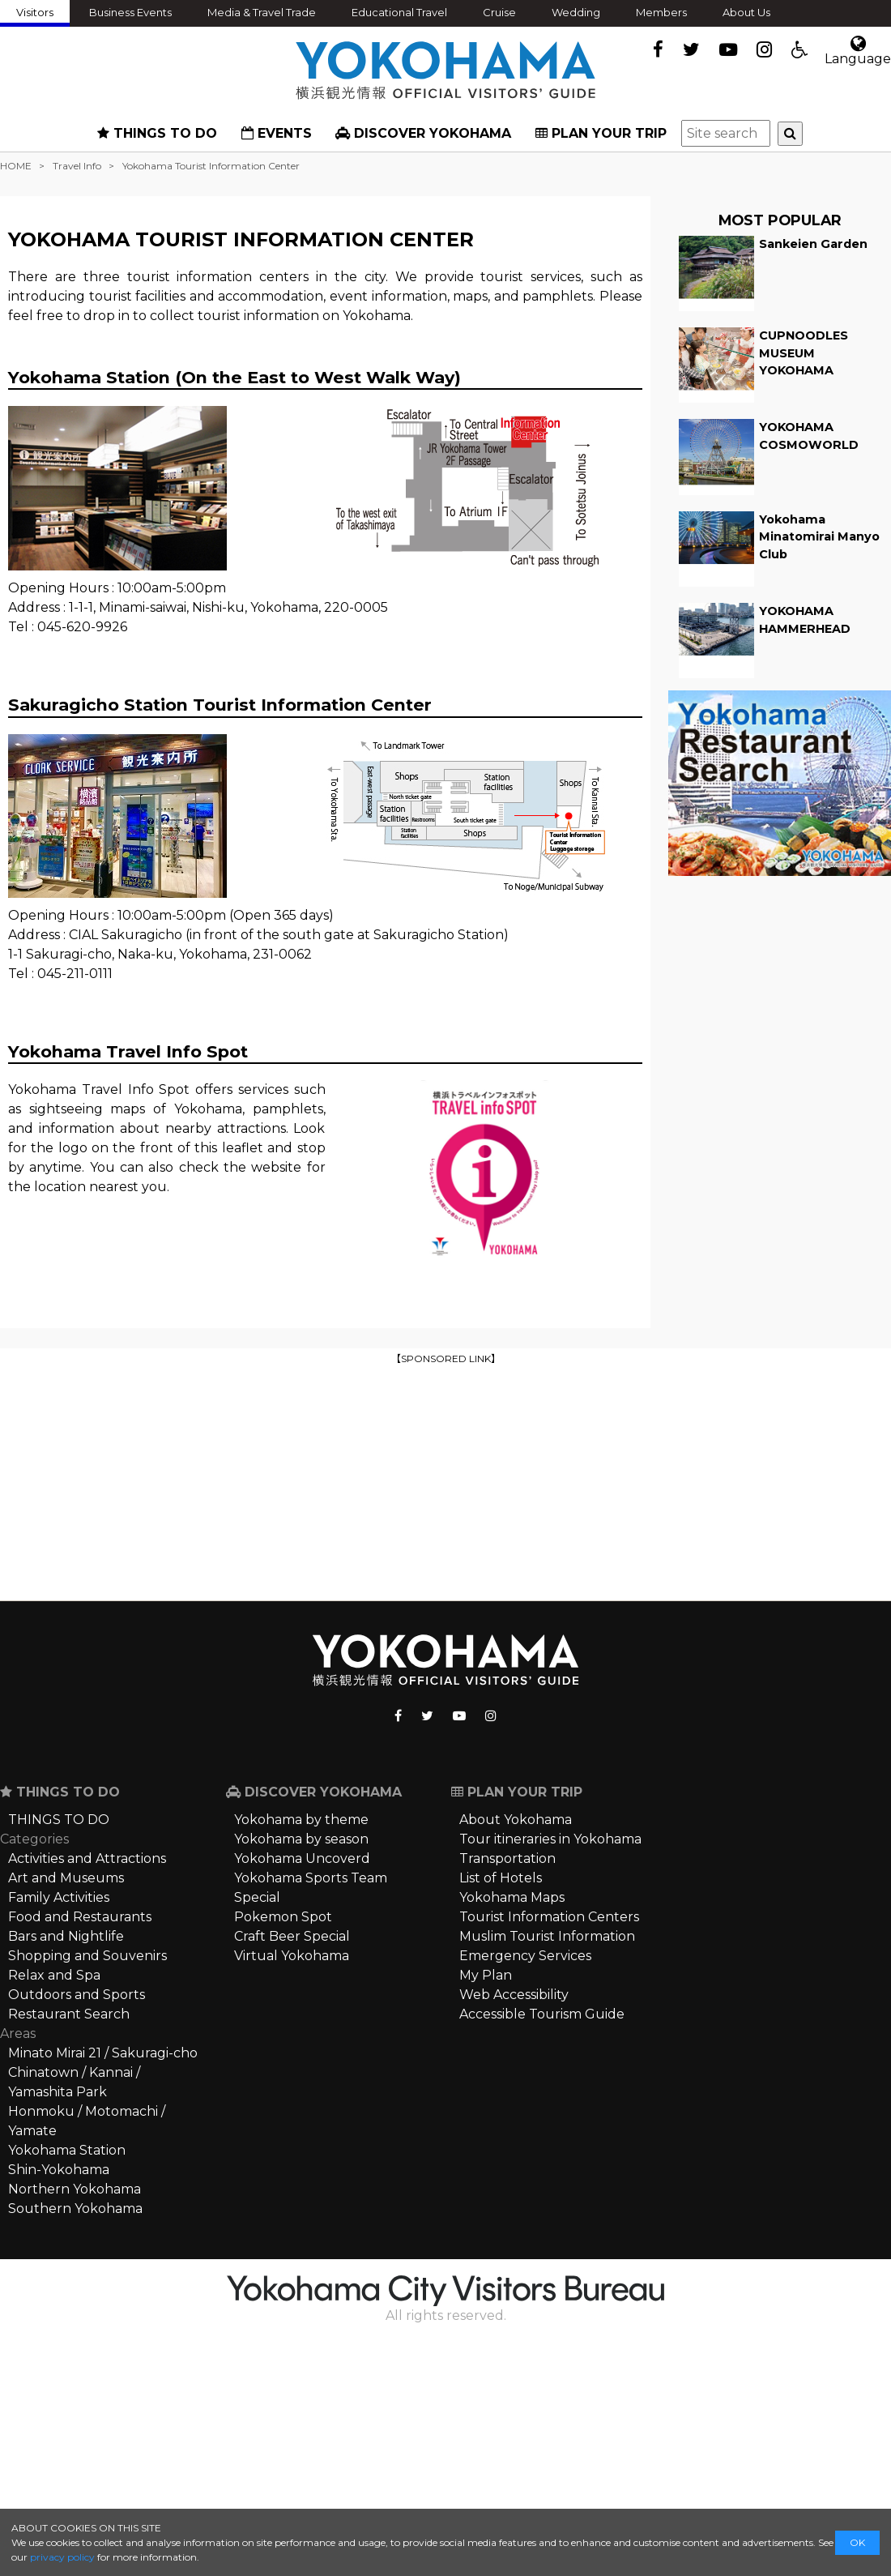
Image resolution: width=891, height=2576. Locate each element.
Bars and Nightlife (66, 1936)
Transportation (507, 1858)
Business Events (130, 12)
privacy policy (62, 2557)
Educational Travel (399, 12)
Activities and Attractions (87, 1858)
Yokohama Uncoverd (302, 1858)
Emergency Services (525, 1955)
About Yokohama (515, 1819)
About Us (746, 12)
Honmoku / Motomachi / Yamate (86, 2121)
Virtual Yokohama (291, 1955)
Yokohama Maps (512, 1897)
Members (661, 12)
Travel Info (77, 166)
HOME (16, 166)
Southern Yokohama (75, 2208)
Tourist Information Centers (549, 1917)
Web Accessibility (514, 1994)
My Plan (485, 1975)
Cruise (499, 12)
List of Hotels (500, 1878)
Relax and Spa (54, 1975)
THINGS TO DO (157, 133)
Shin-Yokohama (58, 2169)
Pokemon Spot (283, 1917)
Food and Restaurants (79, 1917)
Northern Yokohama (74, 2189)
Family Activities (58, 1897)
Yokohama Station (67, 2150)
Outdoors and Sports (76, 1994)
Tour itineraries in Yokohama (550, 1839)
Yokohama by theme (301, 1819)
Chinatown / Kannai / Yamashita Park (74, 2082)
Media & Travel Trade (261, 12)
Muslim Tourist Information (547, 1936)
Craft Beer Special (292, 1936)
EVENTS (276, 133)
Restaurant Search (69, 2014)
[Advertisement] (445, 1481)
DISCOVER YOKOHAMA (423, 133)
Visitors (34, 12)
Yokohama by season (301, 1839)
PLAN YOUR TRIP (601, 133)
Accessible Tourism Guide (542, 2014)
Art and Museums (66, 1878)
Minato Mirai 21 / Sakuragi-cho (103, 2053)
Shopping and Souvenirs (87, 1955)
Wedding (576, 12)
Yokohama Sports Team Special (310, 1887)
